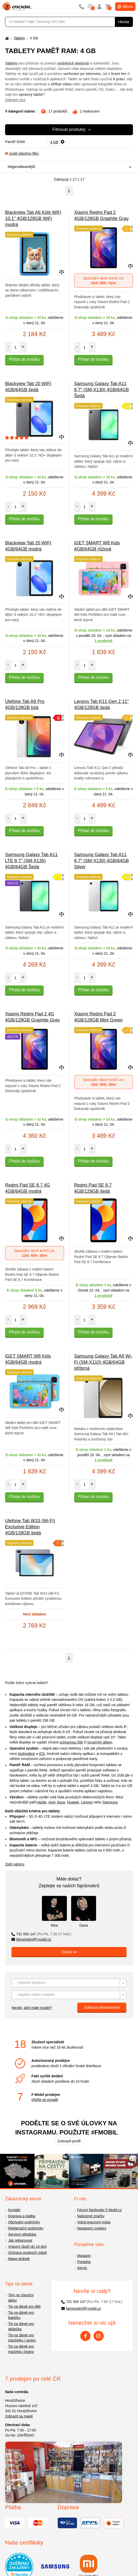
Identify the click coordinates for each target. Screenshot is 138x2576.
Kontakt (14, 2210)
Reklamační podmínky (25, 2228)
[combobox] (68, 167)
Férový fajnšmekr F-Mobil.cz (99, 2210)
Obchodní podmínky (24, 2222)
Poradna (84, 2262)
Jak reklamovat (20, 2240)
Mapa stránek (19, 2259)
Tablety (19, 38)
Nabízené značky (90, 2216)
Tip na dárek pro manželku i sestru (22, 2338)
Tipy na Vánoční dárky (21, 2297)
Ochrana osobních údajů (27, 2253)
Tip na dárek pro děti (24, 2306)
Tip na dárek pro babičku (21, 2315)
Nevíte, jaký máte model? (32, 2008)
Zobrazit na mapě (19, 2416)
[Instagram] (99, 2336)
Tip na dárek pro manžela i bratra (21, 2349)
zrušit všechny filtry (22, 153)
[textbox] (69, 1983)
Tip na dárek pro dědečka (21, 2326)
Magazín (84, 2256)
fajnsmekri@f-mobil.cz (31, 1939)
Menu (125, 6)
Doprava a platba (21, 2216)
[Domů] (6, 38)
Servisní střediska (22, 2234)
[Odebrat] (57, 142)
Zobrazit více (15, 100)
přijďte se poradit (45, 2100)
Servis (82, 2268)
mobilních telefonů (73, 63)
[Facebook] (85, 2336)
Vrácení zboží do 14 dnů (27, 2246)
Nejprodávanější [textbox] (21, 166)
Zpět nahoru (14, 1864)
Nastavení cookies (91, 2228)
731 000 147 (41, 1934)
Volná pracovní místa (94, 2222)
